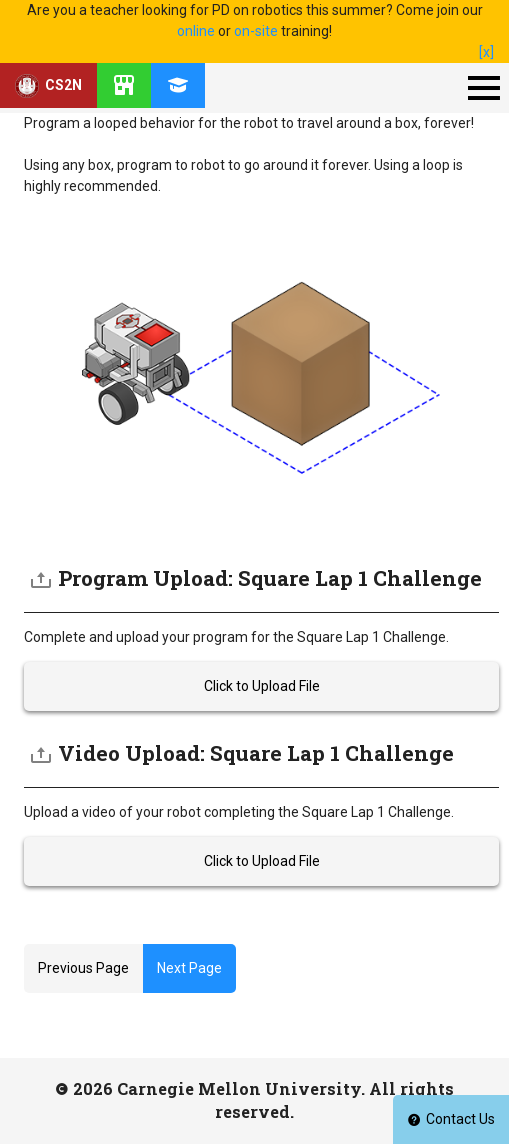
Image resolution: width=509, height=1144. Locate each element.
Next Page (189, 968)
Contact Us (451, 1119)
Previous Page (83, 968)
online (196, 31)
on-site (256, 31)
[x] (486, 52)
